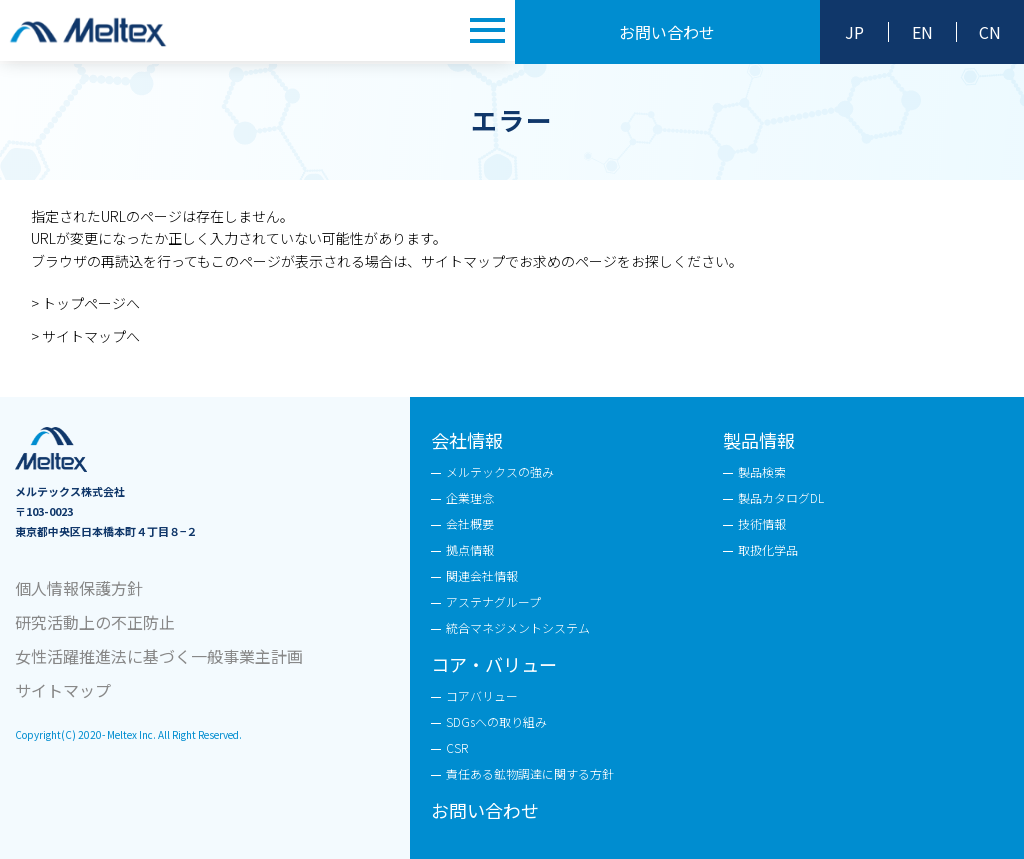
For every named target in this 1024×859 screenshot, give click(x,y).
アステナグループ (493, 601)
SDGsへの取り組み (496, 721)
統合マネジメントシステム (518, 627)
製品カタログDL (781, 497)
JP (854, 32)
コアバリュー (482, 695)
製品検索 (762, 471)
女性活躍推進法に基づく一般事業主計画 (159, 656)
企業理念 (470, 497)
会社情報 (467, 440)
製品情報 (759, 440)
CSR (457, 747)
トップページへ (91, 303)
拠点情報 (470, 549)
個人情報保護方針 (79, 588)
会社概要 (470, 523)
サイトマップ (63, 690)
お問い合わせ (667, 32)
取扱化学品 (768, 549)
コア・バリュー (494, 664)
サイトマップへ (91, 336)
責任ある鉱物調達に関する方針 (530, 773)
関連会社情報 (482, 575)
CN (990, 32)
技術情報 (762, 523)
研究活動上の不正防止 (95, 622)
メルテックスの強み (500, 471)
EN (922, 32)
